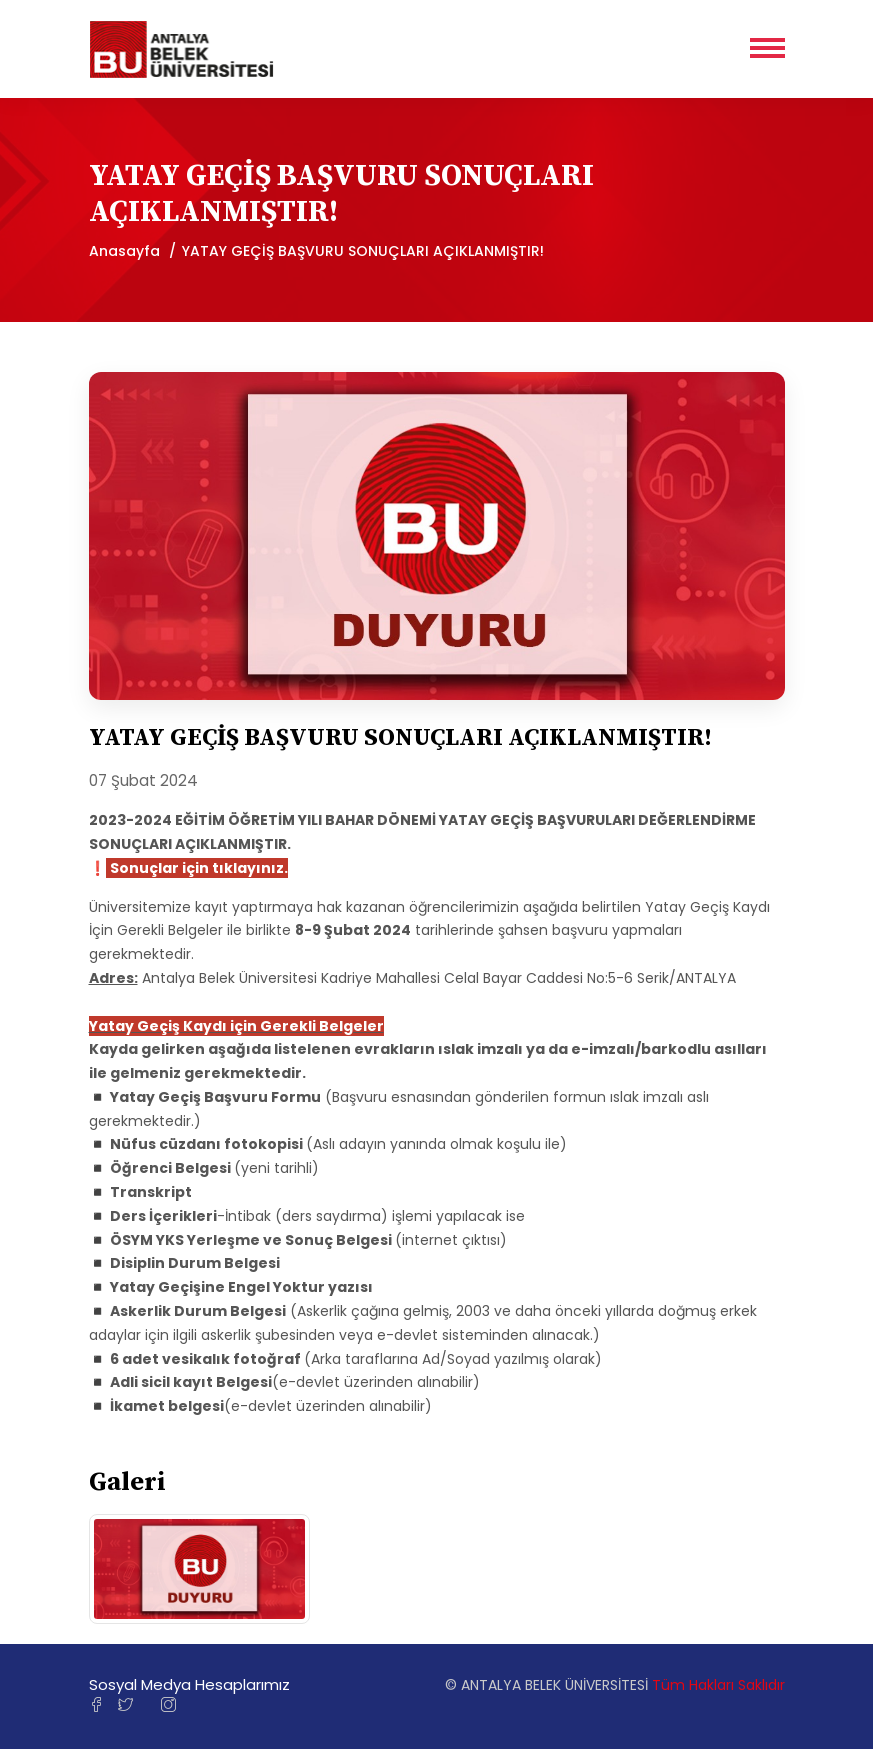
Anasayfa (124, 251)
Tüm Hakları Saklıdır (718, 1685)
